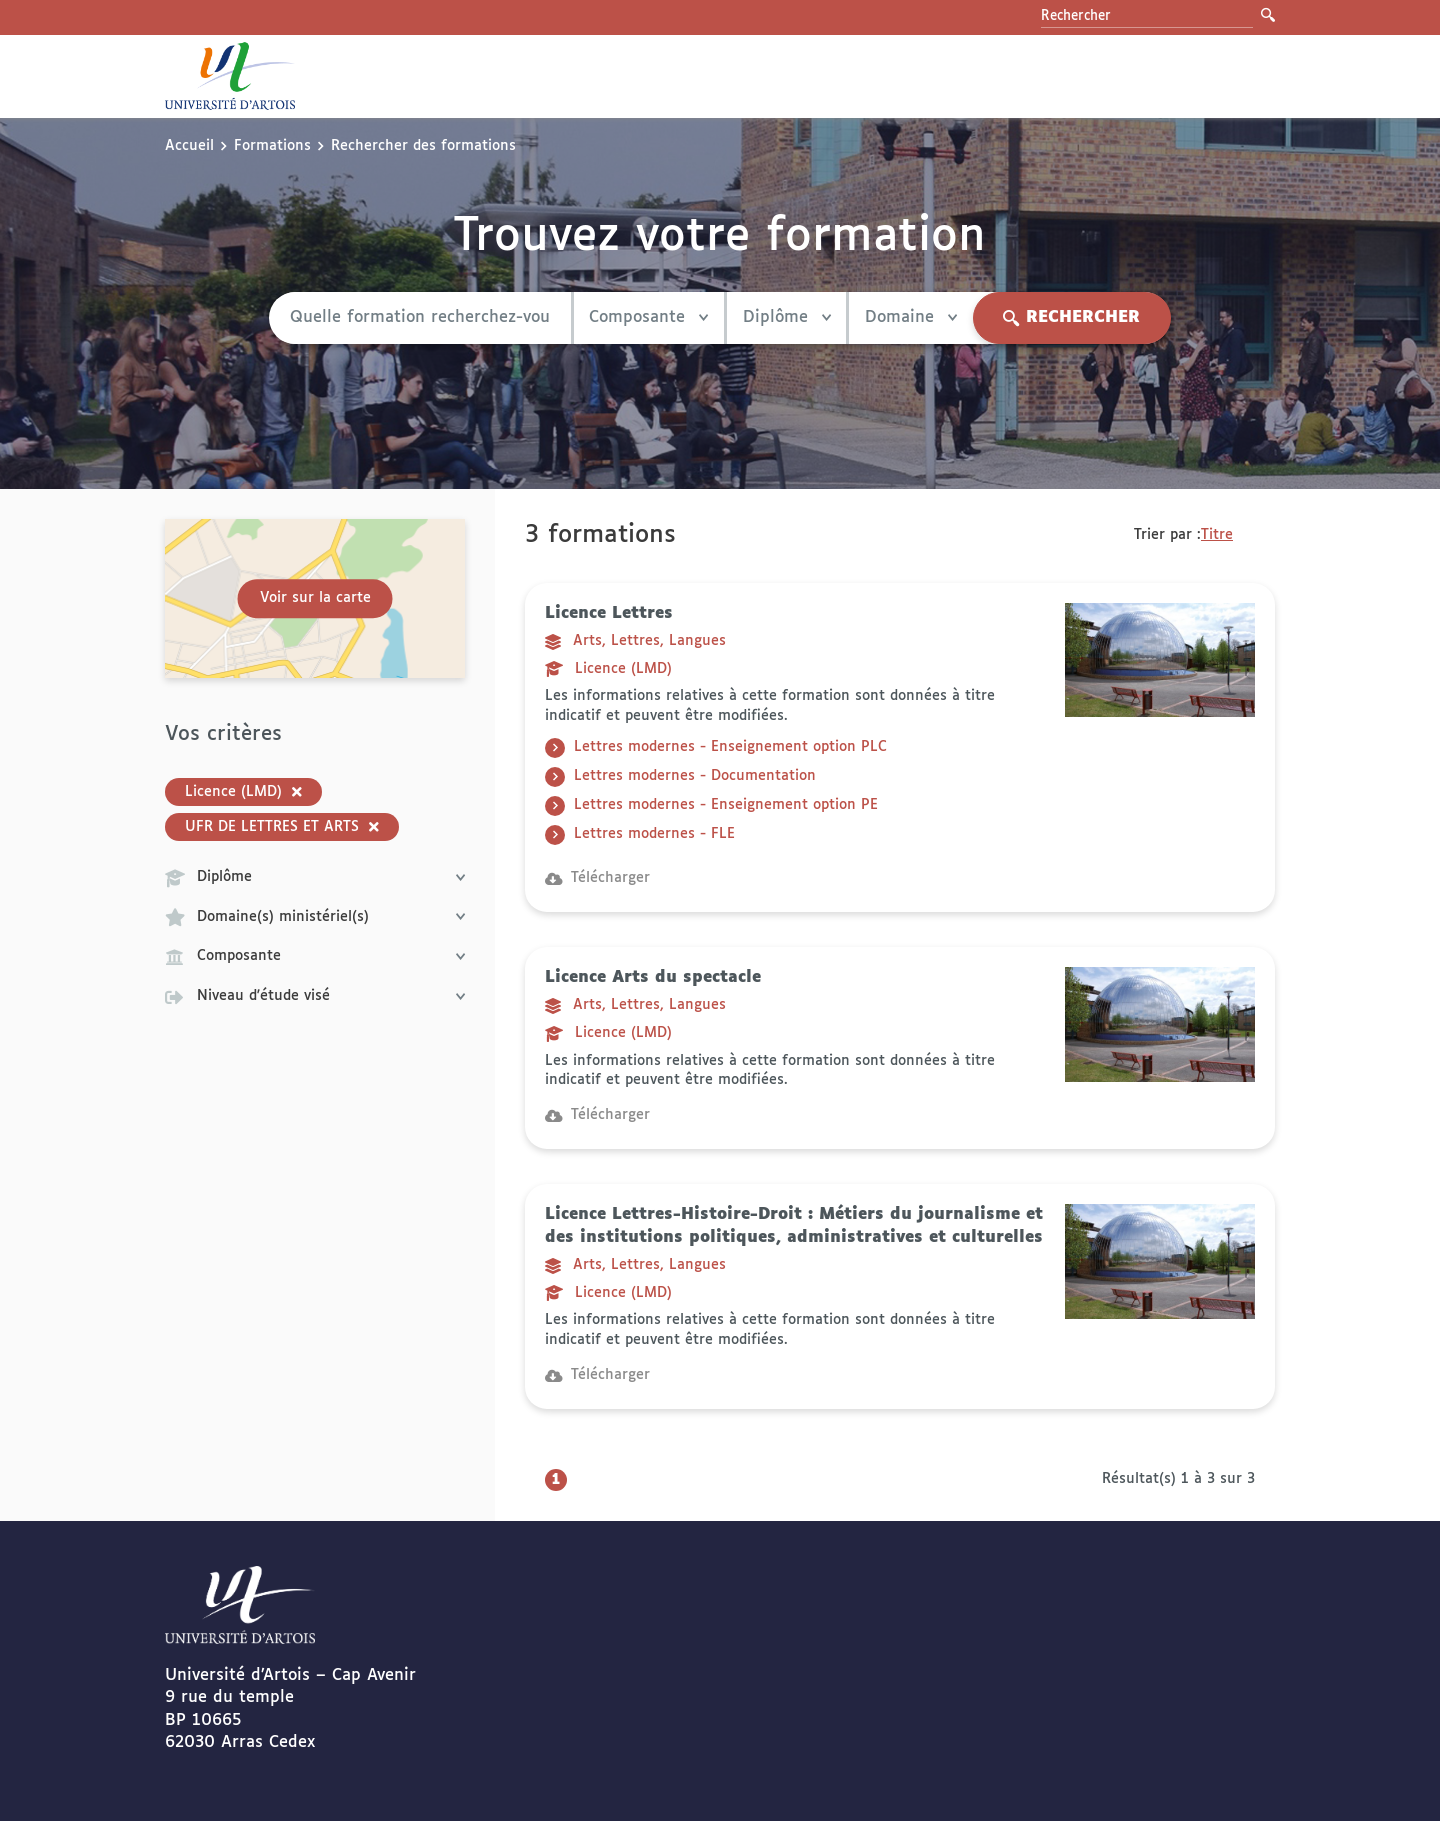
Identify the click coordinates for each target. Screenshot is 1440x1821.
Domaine (911, 317)
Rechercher (1071, 317)
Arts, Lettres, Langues (635, 642)
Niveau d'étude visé (315, 997)
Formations (272, 146)
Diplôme (786, 317)
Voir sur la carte (315, 598)
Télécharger (597, 878)
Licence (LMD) (608, 669)
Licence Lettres (609, 613)
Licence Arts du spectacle (653, 977)
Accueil (189, 146)
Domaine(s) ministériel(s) (315, 917)
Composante (648, 317)
